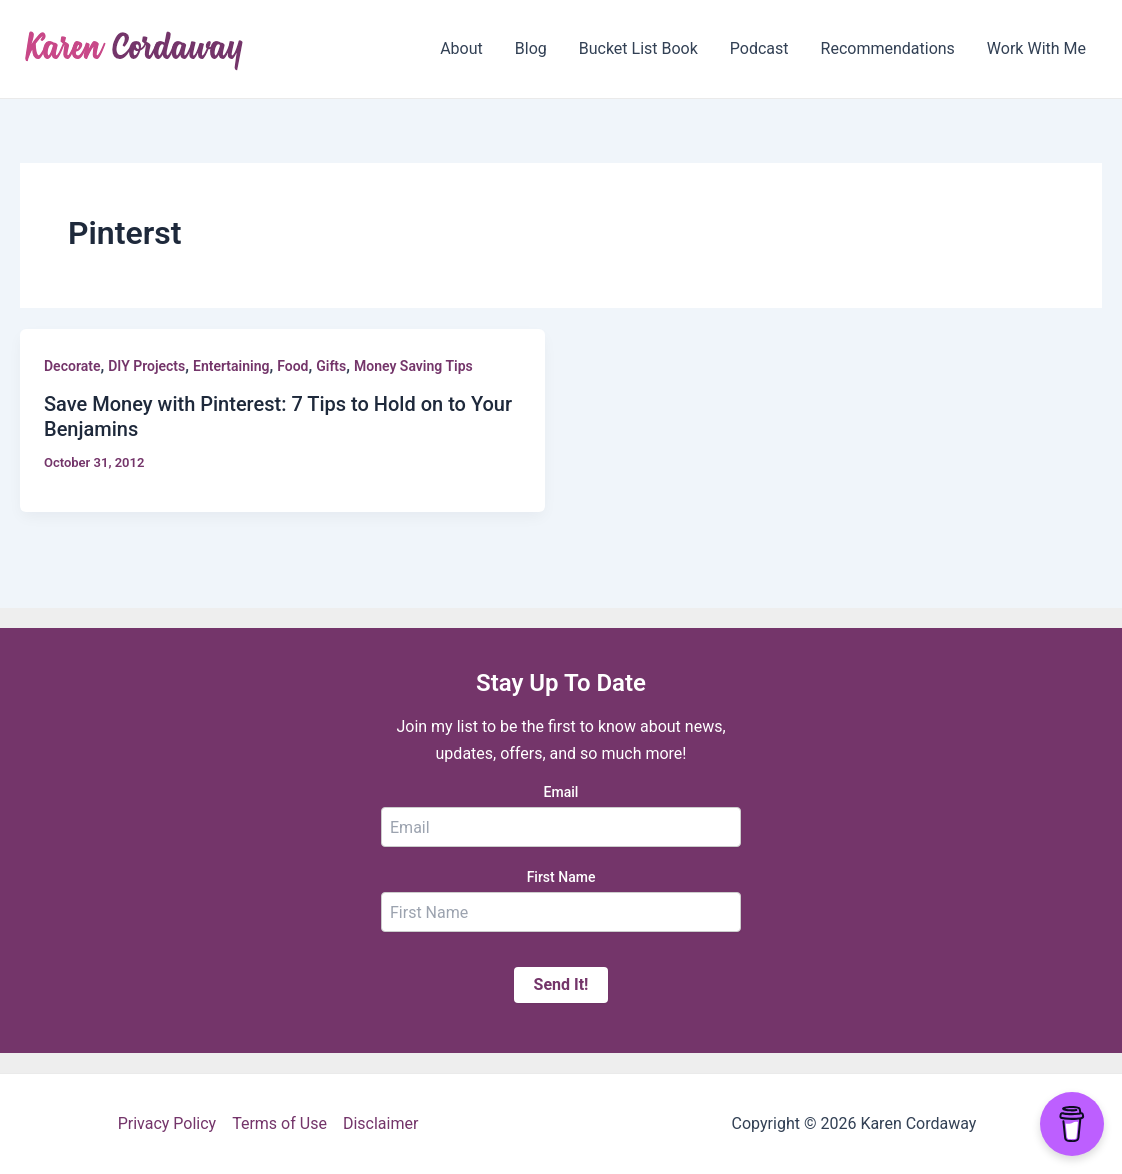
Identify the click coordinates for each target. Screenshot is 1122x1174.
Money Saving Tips (413, 366)
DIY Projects (146, 366)
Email (561, 792)
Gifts (331, 366)
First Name (561, 877)
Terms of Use (279, 1123)
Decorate (72, 366)
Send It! (561, 984)
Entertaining (231, 366)
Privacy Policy (167, 1123)
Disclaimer (380, 1123)
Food (292, 366)
